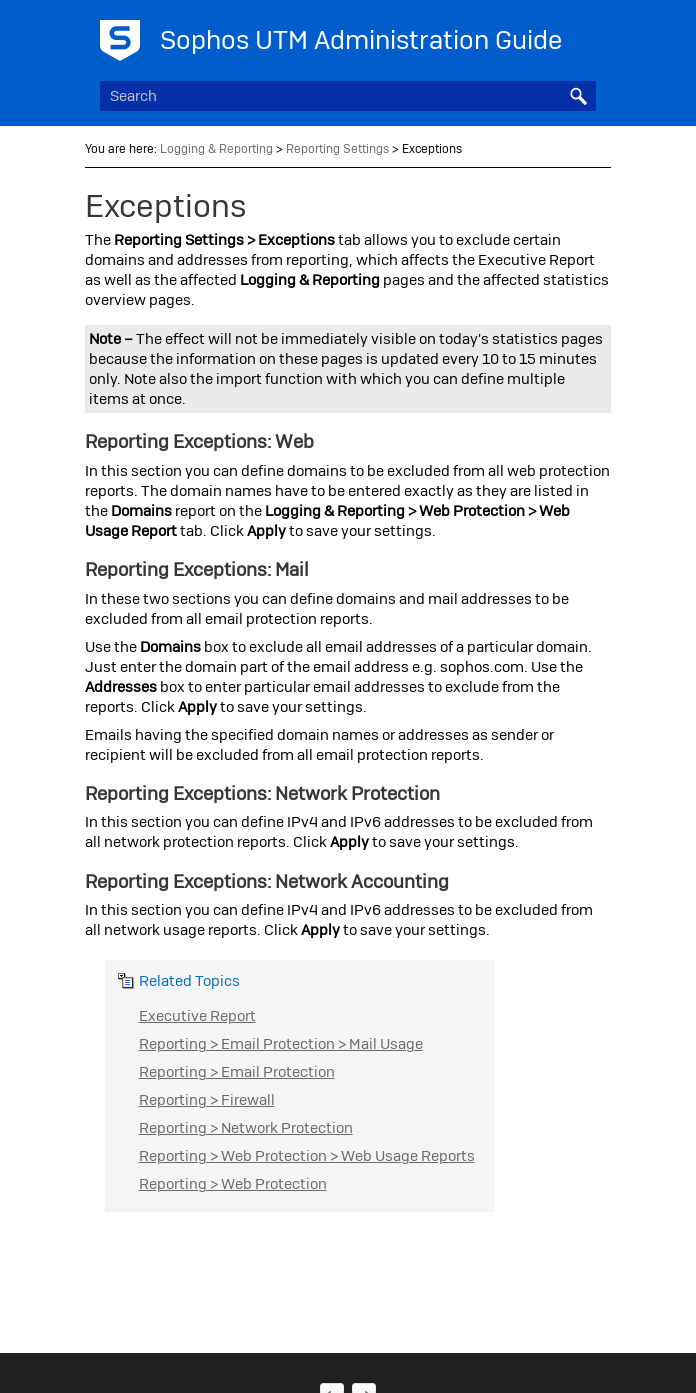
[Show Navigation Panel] (585, 35)
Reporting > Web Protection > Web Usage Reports (307, 1156)
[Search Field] (348, 96)
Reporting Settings (337, 149)
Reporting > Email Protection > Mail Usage (281, 1044)
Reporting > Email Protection (237, 1072)
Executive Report (197, 1016)
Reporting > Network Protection (246, 1128)
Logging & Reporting (216, 149)
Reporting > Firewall (207, 1100)
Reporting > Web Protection (233, 1184)
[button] (578, 96)
